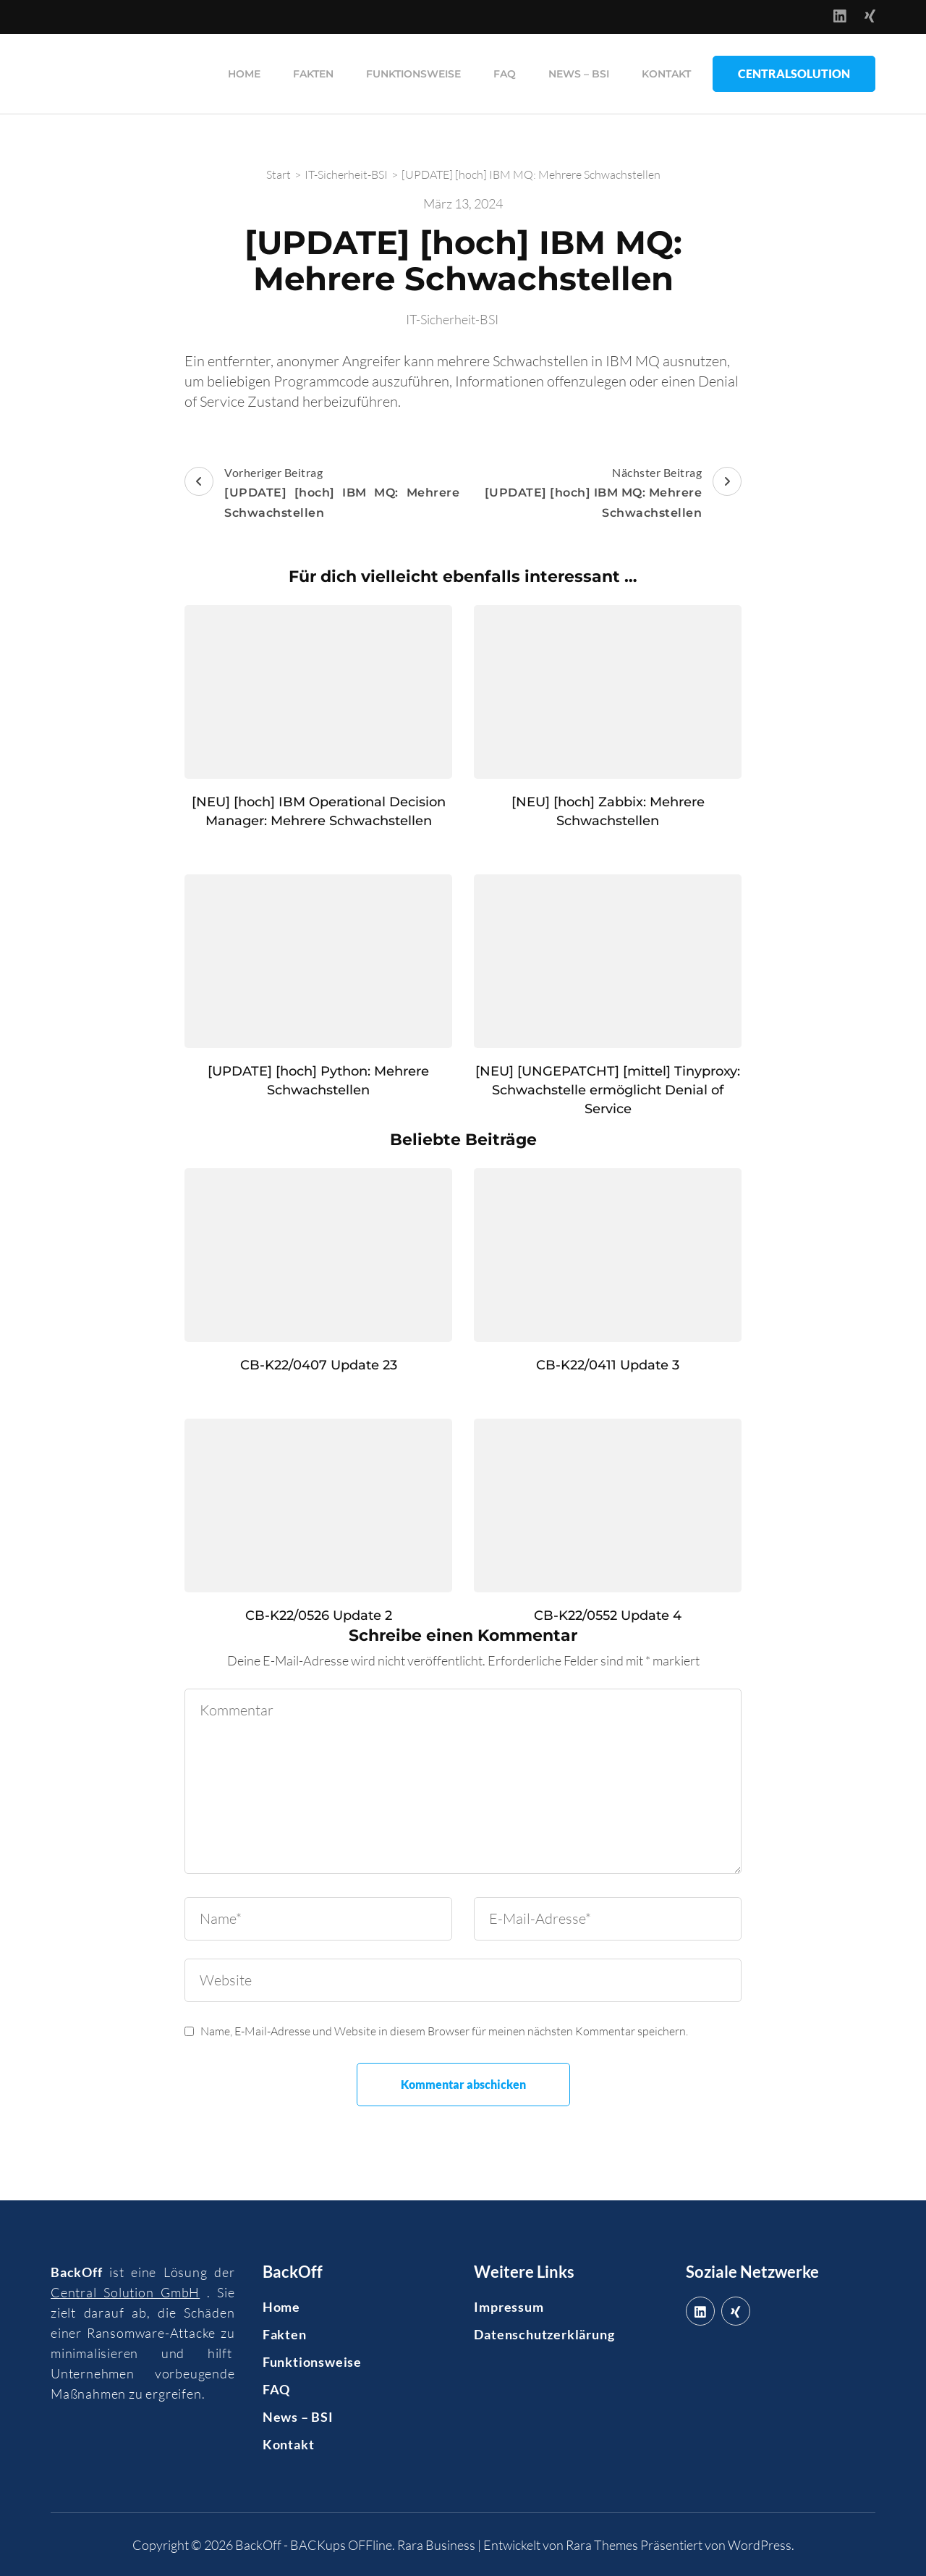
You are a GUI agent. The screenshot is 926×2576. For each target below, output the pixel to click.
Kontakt (666, 73)
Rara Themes (602, 2544)
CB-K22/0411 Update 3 (607, 1364)
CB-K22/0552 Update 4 (607, 1615)
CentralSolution (794, 73)
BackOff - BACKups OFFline (313, 2544)
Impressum (508, 2306)
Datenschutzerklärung (544, 2333)
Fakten (313, 73)
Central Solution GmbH (125, 2292)
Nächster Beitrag (604, 494)
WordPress (759, 2544)
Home (244, 73)
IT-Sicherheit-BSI (452, 318)
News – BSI (578, 73)
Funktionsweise (413, 73)
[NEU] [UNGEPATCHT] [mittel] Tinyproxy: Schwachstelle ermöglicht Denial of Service (607, 1089)
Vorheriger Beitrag (321, 494)
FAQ (504, 73)
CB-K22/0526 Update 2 (318, 1615)
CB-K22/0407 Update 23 (318, 1364)
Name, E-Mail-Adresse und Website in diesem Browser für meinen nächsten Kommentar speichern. (444, 2030)
